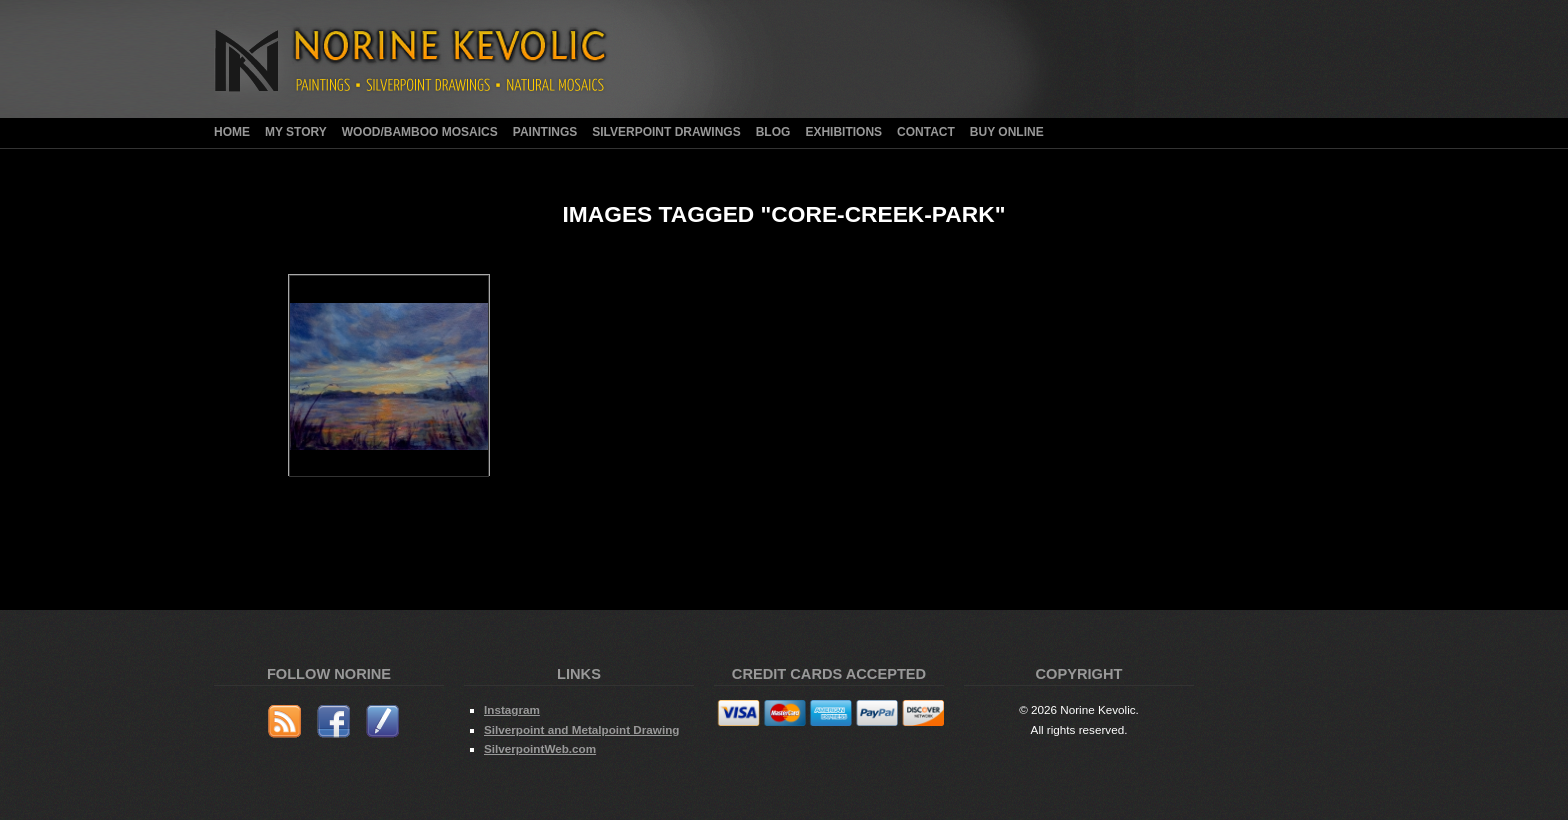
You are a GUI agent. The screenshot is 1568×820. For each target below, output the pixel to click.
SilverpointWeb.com (540, 748)
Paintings (545, 132)
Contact (926, 132)
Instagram (512, 709)
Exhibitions (843, 132)
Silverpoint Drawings (666, 132)
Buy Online (1007, 132)
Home (232, 132)
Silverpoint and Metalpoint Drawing (581, 729)
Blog (773, 132)
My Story (296, 132)
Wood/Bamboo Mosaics (420, 132)
